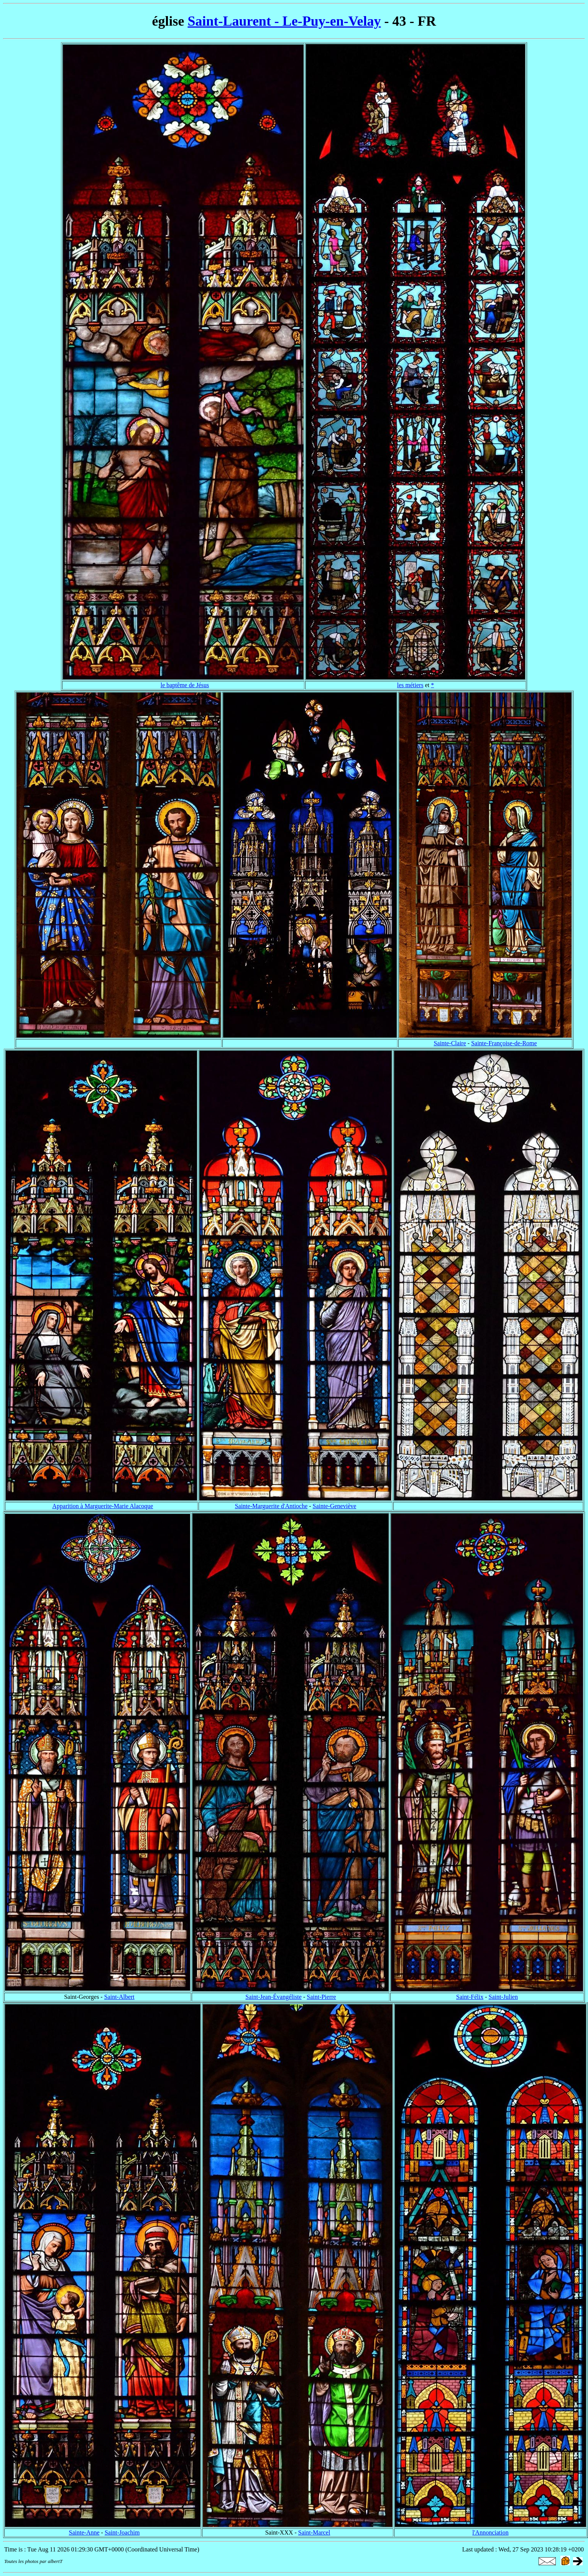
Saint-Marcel (314, 2532)
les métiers (410, 685)
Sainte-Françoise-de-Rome (504, 1043)
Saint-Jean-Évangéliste (273, 1997)
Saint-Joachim (122, 2532)
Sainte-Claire (450, 1043)
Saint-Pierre (321, 1997)
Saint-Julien (503, 1997)
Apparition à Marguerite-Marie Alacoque (102, 1506)
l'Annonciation (490, 2532)
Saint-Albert (119, 1997)
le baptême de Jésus (185, 685)
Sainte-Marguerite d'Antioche (271, 1506)
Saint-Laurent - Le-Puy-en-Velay (284, 21)
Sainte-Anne (84, 2532)
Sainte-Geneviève (334, 1506)
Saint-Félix (469, 1997)
